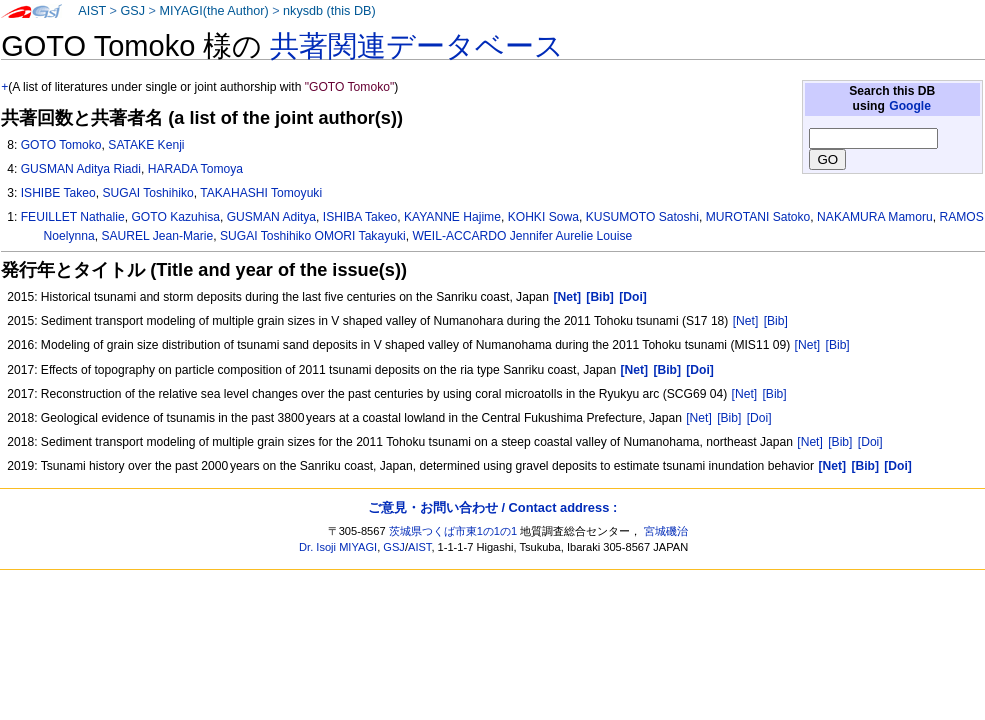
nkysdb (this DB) (329, 11)
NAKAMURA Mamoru (875, 217)
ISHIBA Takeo (360, 217)
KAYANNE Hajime (452, 217)
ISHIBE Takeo (58, 193)
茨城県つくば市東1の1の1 (453, 531)
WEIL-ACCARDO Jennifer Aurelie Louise (522, 236)
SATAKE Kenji (146, 145)
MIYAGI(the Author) (213, 11)
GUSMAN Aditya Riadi (81, 169)
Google (910, 106)
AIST (92, 11)
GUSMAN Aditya (271, 217)
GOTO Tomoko (61, 145)
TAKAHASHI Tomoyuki (261, 193)
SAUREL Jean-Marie (157, 236)
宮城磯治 (666, 531)
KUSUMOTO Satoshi (642, 217)
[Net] (746, 321)
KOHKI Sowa (543, 217)
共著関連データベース (417, 46)
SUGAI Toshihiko (148, 193)
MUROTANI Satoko (758, 217)
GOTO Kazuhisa (175, 217)
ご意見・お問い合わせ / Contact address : (492, 507)
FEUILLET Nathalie (73, 217)
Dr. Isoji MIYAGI (338, 547)
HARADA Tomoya (195, 169)
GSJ (132, 11)
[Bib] (776, 321)
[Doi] (759, 418)
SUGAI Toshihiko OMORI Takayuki (313, 236)
